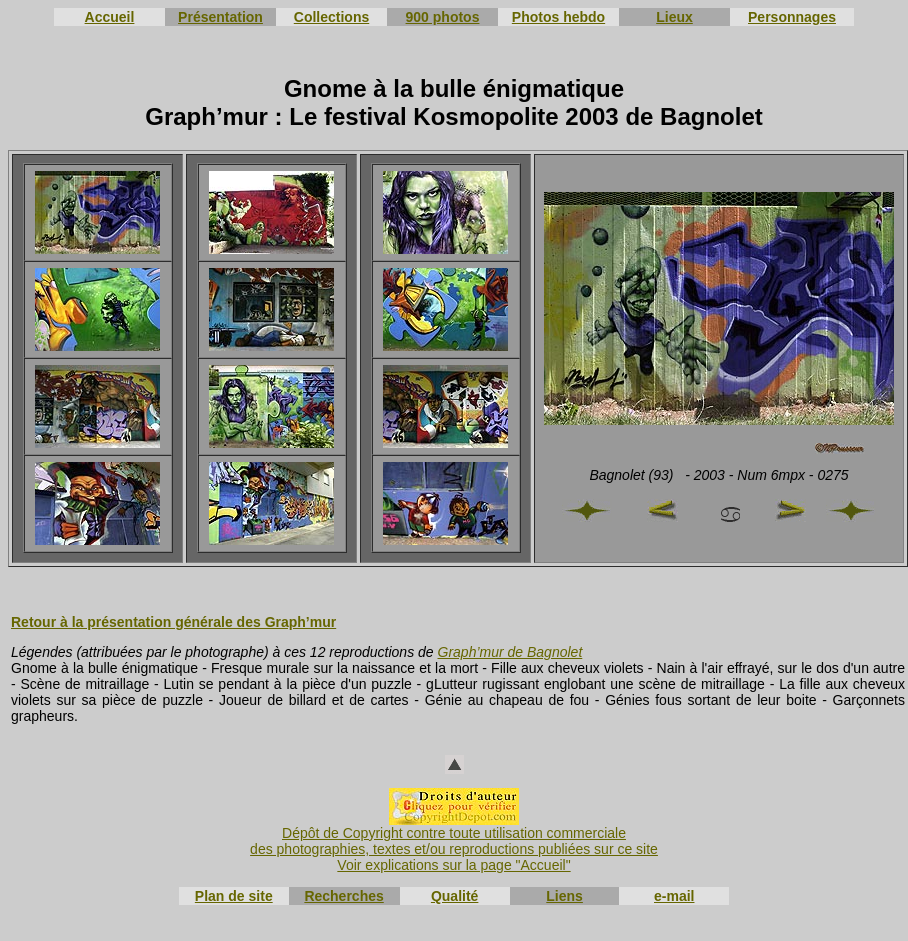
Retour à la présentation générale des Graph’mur (173, 622)
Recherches (343, 896)
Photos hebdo (558, 17)
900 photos (443, 17)
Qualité (454, 896)
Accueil (110, 17)
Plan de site (234, 896)
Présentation (220, 17)
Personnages (792, 17)
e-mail (674, 896)
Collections (331, 17)
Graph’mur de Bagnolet (510, 652)
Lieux (674, 17)
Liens (564, 896)
